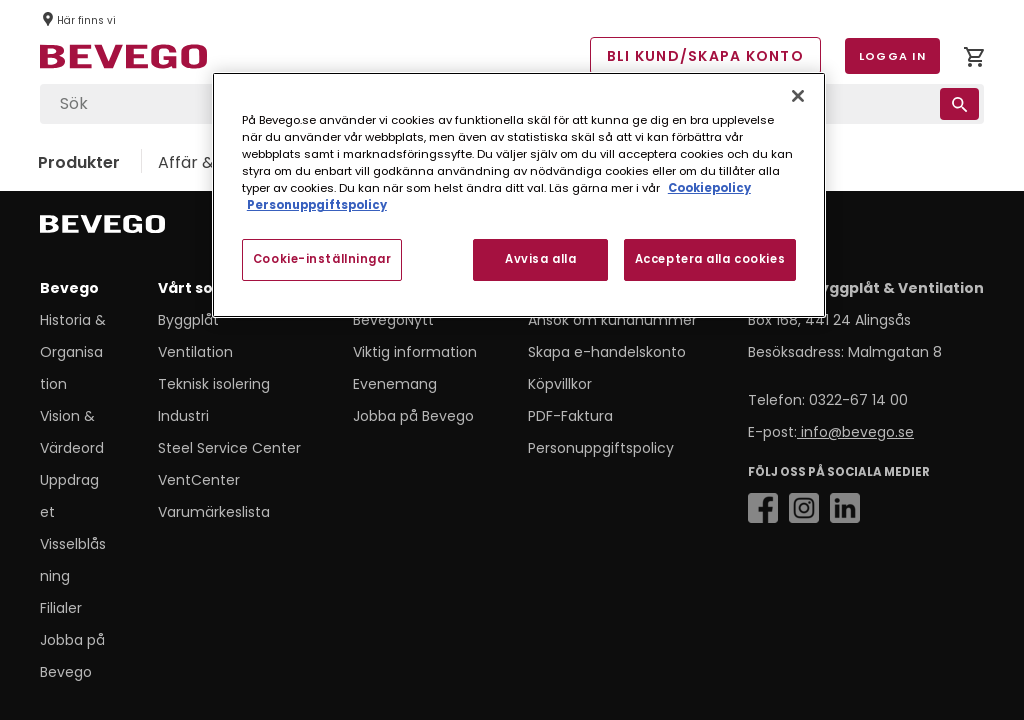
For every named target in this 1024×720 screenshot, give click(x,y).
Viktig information (415, 352)
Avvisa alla (540, 259)
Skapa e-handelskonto (607, 352)
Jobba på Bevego (413, 416)
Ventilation (195, 352)
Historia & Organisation (73, 352)
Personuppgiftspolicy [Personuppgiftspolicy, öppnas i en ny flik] (317, 205)
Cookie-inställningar (322, 259)
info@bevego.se (855, 432)
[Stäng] (798, 96)
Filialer (61, 608)
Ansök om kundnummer (612, 320)
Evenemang (395, 384)
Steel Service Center (229, 448)
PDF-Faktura (570, 416)
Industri (183, 416)
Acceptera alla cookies (710, 259)
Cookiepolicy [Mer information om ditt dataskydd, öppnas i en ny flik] (709, 188)
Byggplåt (188, 320)
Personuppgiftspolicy (601, 448)
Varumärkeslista (214, 512)
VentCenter (199, 480)
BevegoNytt (393, 320)
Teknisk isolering (214, 384)
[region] (519, 195)
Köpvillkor (560, 384)
